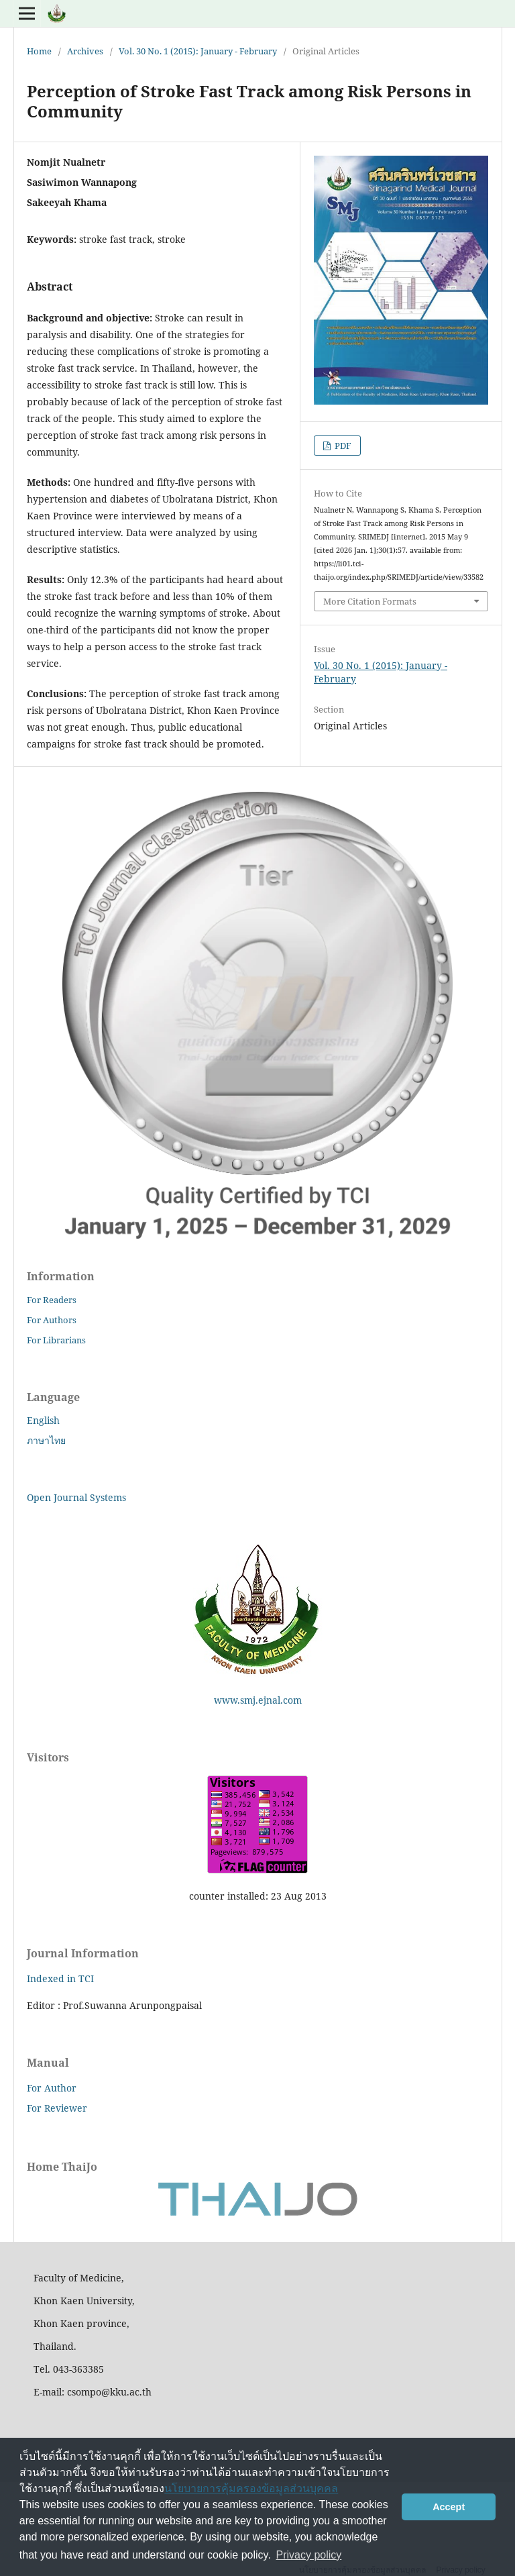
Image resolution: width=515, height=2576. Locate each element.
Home (39, 51)
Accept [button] (449, 2507)
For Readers (51, 1300)
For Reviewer (57, 2108)
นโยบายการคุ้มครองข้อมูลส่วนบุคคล (251, 2488)
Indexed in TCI (60, 1978)
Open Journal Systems (76, 1497)
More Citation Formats (369, 601)
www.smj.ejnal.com (258, 1700)
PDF (342, 446)
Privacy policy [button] (309, 2555)
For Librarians (56, 1340)
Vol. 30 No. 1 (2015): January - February (198, 51)
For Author (51, 2087)
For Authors (51, 1320)
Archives (85, 51)
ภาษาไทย (46, 1440)
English (43, 1420)
